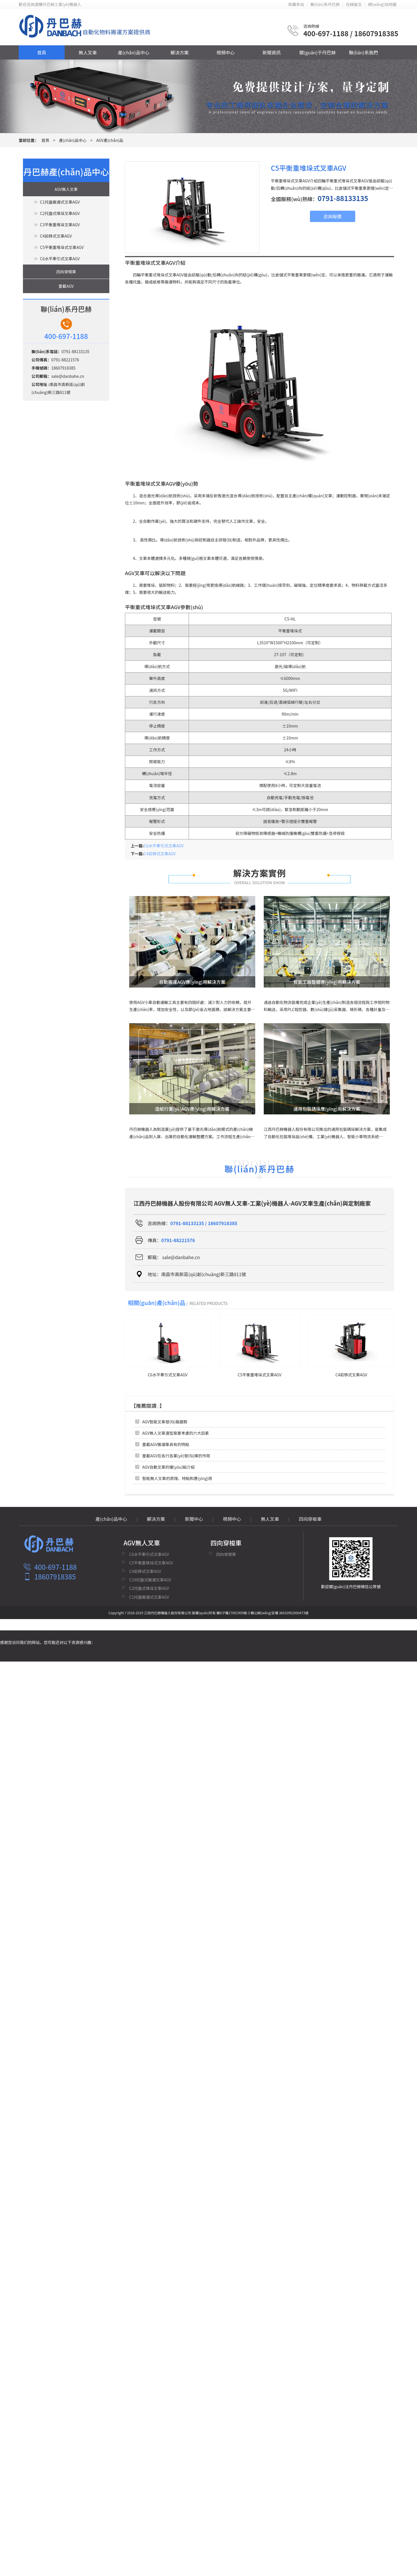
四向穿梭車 (66, 271)
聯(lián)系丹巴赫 (325, 4)
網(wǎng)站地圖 (382, 4)
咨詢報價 (332, 216)
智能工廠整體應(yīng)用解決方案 (326, 981)
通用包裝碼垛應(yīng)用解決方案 (326, 1108)
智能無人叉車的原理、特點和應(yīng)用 (177, 1478)
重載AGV (66, 286)
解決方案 (180, 52)
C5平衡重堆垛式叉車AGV (62, 247)
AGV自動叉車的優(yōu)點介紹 (168, 1467)
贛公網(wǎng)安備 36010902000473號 (280, 1612)
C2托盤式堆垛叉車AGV (60, 213)
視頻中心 (225, 52)
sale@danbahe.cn (67, 376)
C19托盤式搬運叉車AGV (150, 1580)
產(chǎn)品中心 (133, 52)
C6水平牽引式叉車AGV (60, 258)
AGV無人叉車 (66, 189)
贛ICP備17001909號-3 (233, 1612)
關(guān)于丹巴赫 (317, 52)
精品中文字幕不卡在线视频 (24, 1652)
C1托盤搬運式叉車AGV (60, 202)
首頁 (41, 52)
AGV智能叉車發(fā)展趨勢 (164, 1422)
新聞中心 (194, 1518)
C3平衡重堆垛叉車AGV (60, 224)
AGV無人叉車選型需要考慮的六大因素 (175, 1433)
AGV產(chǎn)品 (109, 140)
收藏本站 (296, 4)
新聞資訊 (271, 52)
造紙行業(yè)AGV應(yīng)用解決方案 (192, 1108)
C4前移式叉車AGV (56, 236)
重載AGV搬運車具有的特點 (165, 1444)
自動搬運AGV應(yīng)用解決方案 (192, 981)
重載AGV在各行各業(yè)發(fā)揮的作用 (176, 1455)
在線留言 (354, 4)
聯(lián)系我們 (363, 52)
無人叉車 (87, 52)
